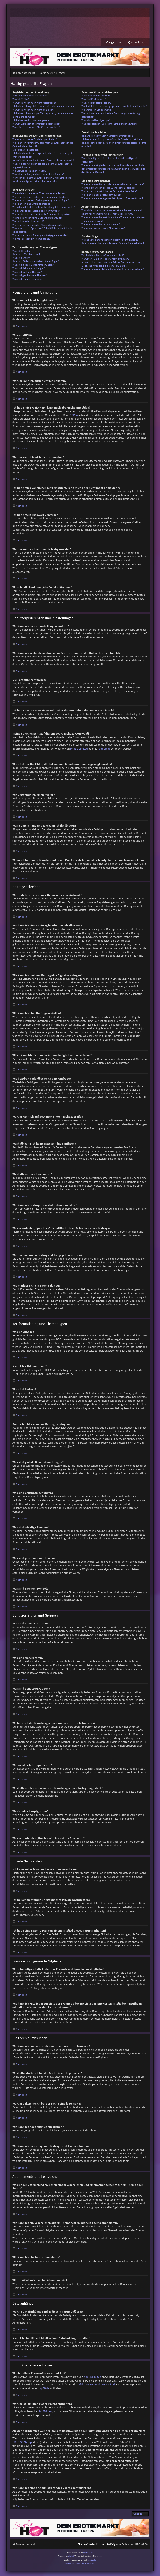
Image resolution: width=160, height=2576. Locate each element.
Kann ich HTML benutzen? (26, 254)
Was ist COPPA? (20, 99)
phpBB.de (104, 749)
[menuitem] (136, 43)
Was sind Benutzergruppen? (96, 103)
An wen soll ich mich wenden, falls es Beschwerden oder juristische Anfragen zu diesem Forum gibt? (111, 264)
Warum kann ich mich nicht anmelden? (33, 110)
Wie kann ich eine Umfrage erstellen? (32, 204)
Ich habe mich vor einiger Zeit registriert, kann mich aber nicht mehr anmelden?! (42, 115)
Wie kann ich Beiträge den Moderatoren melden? (38, 225)
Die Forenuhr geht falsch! (25, 150)
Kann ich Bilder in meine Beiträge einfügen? (35, 261)
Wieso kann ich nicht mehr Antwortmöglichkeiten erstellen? (43, 207)
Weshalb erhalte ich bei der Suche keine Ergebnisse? (109, 188)
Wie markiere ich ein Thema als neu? (31, 239)
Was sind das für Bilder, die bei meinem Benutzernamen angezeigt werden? (42, 165)
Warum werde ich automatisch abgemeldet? (36, 124)
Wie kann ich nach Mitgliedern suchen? (102, 195)
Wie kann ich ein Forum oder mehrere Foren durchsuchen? (112, 184)
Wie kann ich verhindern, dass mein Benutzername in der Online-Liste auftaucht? (42, 145)
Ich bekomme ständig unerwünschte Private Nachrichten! (112, 139)
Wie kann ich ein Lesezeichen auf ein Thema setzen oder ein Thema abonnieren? (113, 219)
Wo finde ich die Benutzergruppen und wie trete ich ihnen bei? (114, 106)
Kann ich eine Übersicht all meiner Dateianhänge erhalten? (112, 243)
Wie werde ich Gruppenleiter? (96, 110)
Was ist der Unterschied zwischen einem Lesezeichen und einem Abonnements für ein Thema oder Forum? (111, 212)
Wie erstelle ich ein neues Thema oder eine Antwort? (40, 193)
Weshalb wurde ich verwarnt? (28, 221)
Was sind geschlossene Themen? (29, 275)
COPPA (74, 415)
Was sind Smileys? (22, 258)
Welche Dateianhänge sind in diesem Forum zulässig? (109, 240)
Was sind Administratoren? (95, 96)
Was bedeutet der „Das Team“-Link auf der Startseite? (110, 124)
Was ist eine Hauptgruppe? (95, 120)
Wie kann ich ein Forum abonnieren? (100, 224)
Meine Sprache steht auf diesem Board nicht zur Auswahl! (43, 160)
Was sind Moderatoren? (93, 99)
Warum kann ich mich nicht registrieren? (34, 103)
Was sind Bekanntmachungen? (28, 268)
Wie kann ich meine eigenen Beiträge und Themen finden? (112, 198)
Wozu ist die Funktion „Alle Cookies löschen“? (36, 127)
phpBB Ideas (45, 2411)
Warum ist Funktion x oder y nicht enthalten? (105, 259)
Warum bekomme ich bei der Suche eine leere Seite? (109, 191)
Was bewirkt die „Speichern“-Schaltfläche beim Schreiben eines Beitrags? (43, 230)
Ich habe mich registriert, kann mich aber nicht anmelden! (43, 106)
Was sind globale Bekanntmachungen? (33, 265)
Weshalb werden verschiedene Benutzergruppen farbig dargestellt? (110, 115)
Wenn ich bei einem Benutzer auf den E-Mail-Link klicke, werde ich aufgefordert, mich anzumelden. (41, 179)
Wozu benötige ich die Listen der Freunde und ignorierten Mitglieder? (111, 160)
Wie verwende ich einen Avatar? (29, 171)
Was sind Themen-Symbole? (27, 279)
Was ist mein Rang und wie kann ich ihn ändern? (38, 174)
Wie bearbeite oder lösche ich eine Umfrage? (36, 211)
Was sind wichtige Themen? (27, 272)
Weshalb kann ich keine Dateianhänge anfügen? (38, 218)
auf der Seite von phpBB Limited (96, 2385)
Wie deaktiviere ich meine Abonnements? (103, 228)
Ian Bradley (88, 2553)
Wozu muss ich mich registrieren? (30, 96)
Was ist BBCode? (21, 251)
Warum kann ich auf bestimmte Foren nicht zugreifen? (41, 214)
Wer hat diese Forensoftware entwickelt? (102, 255)
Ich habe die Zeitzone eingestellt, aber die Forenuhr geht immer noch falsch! (42, 155)
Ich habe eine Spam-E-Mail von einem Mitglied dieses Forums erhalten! (113, 145)
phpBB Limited (79, 749)
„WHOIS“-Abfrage (22, 2442)
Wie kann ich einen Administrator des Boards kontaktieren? (112, 269)
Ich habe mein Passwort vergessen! (31, 120)
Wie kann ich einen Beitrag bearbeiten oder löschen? (40, 197)
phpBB (71, 2556)
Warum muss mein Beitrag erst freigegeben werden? (40, 235)
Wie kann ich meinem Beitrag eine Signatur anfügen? (40, 200)
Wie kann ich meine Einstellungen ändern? (34, 139)
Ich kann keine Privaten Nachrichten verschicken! (107, 136)
